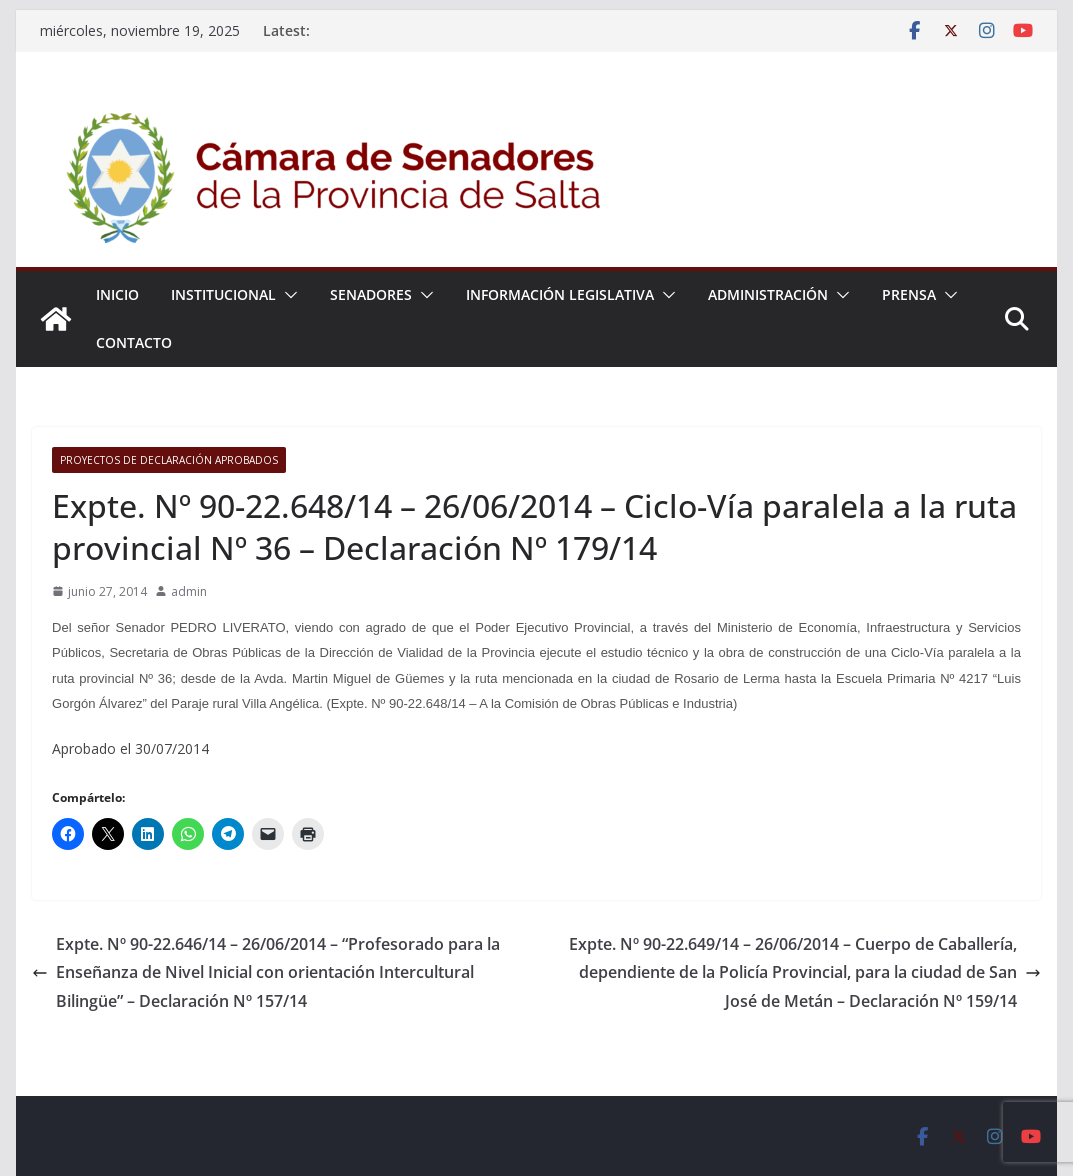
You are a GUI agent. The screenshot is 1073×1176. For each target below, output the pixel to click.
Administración (768, 294)
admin (189, 591)
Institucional (223, 294)
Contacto (134, 342)
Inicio (117, 294)
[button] (287, 295)
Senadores (371, 294)
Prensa (909, 294)
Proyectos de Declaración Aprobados (169, 460)
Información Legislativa (560, 294)
